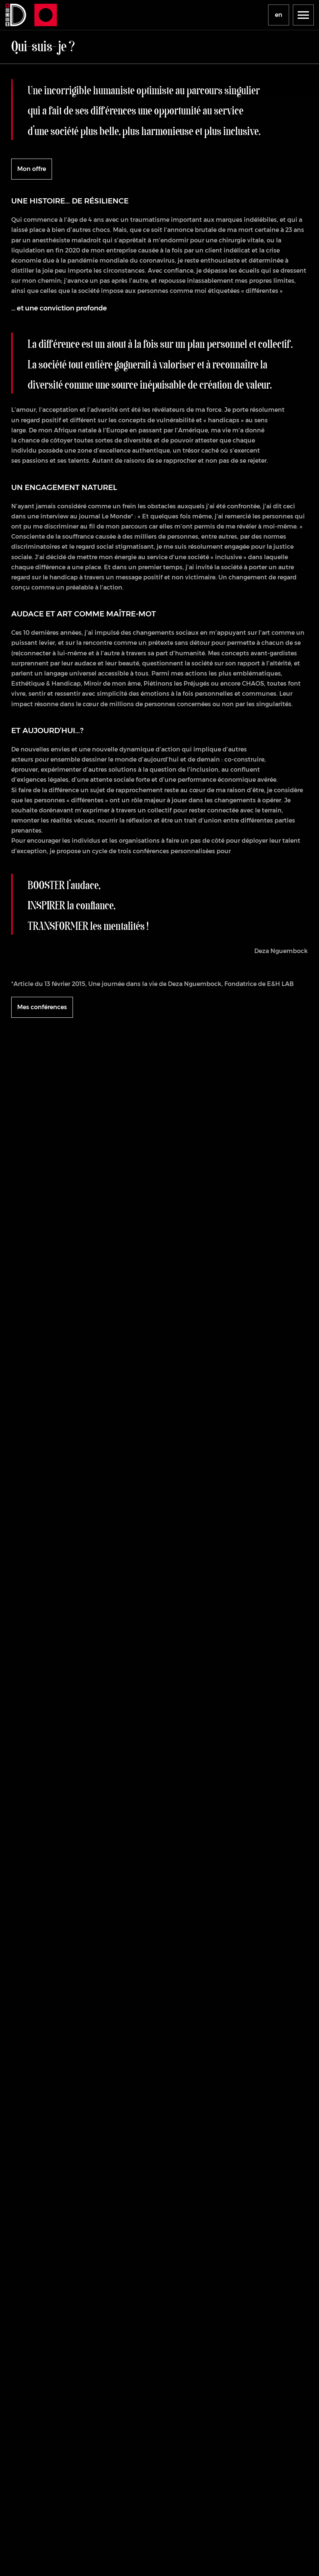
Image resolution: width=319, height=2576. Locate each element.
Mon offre (31, 168)
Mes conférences (42, 1007)
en (278, 14)
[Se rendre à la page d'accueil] (15, 15)
